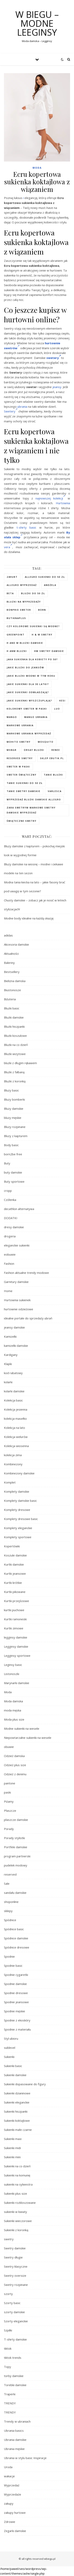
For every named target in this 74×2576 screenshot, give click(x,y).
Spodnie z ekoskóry (17, 2020)
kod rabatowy (13, 1373)
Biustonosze (12, 990)
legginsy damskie (15, 1637)
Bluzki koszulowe (15, 1036)
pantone (9, 1783)
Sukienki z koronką (16, 2230)
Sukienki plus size (15, 2193)
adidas (8, 935)
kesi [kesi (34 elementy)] (62, 700)
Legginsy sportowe (17, 1656)
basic (32, 527)
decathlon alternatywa (19, 1209)
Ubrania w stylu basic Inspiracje (25, 2458)
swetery (53, 358)
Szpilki (8, 2330)
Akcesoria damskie (16, 944)
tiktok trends (12, 2358)
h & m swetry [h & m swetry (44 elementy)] (42, 634)
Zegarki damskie (15, 2531)
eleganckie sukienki (16, 1245)
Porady (9, 1829)
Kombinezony (13, 1464)
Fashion (9, 1264)
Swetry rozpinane (16, 2285)
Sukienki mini (12, 2157)
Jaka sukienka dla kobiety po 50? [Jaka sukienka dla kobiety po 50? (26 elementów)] (32, 659)
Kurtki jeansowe (15, 1573)
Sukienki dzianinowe (17, 2093)
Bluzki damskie (14, 1017)
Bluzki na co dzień (16, 1045)
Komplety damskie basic (20, 1501)
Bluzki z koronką (14, 1081)
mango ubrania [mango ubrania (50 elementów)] (36, 717)
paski (7, 1792)
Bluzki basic (11, 1008)
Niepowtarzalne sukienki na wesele (27, 1738)
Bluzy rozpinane (14, 1127)
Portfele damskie (15, 1847)
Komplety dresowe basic (21, 1519)
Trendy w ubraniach (17, 2421)
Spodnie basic (13, 1966)
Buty (7, 1163)
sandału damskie (15, 1893)
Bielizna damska (14, 981)
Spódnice (10, 1920)
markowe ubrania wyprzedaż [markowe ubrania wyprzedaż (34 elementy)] (29, 733)
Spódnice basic (14, 1929)
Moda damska (13, 1701)
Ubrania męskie (14, 2449)
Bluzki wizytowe (15, 1054)
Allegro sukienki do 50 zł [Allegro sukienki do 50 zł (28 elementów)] (45, 576)
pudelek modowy (15, 1865)
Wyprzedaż (11, 2485)
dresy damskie (14, 1227)
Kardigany (11, 1355)
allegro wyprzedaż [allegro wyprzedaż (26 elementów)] (22, 584)
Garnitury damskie (16, 1282)
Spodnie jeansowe (16, 2002)
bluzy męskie (12, 1118)
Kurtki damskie (14, 1564)
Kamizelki (10, 1336)
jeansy (56, 387)
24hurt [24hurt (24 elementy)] (12, 576)
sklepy (8, 1911)
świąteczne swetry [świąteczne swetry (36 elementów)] (22, 820)
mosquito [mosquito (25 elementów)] (45, 741)
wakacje (9, 2476)
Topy (7, 2367)
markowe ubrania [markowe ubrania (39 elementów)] (20, 725)
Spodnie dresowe (16, 1993)
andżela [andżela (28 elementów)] (50, 584)
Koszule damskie (15, 1555)
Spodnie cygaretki (16, 1975)
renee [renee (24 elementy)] (56, 749)
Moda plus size (14, 1719)
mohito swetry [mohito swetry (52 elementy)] (19, 741)
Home (8, 1291)
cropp (8, 1191)
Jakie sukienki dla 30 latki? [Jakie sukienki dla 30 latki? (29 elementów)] (28, 684)
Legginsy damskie (16, 1646)
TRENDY (10, 2403)
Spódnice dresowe (16, 1947)
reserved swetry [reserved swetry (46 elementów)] (20, 758)
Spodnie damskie (15, 1984)
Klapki (8, 1364)
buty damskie (13, 1172)
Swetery (11, 411)
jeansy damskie (14, 1327)
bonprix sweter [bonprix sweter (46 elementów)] (19, 609)
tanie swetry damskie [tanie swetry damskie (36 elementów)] (23, 791)
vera (8, 547)
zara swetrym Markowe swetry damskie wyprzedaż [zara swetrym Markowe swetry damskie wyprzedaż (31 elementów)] (31, 810)
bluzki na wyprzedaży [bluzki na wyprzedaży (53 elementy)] (24, 601)
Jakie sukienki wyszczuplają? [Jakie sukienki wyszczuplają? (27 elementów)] (29, 700)
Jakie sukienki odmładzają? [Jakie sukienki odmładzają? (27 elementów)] (28, 692)
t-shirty (22, 527)
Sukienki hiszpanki (15, 2111)
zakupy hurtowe (15, 2513)
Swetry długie (13, 2257)
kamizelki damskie (16, 1346)
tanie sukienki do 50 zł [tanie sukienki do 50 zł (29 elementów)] (25, 783)
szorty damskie (14, 2312)
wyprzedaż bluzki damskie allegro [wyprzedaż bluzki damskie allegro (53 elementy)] (34, 799)
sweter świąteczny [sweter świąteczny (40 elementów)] (22, 774)
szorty (8, 2294)
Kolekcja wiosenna (16, 1446)
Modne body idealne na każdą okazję (28, 918)
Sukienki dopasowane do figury (25, 2084)
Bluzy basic (11, 1090)
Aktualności (11, 954)
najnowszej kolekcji (50, 498)
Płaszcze (10, 1811)
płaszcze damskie (16, 1820)
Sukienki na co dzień (17, 2166)
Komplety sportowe (17, 1537)
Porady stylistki (14, 1838)
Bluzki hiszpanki (14, 1026)
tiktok (7, 2348)
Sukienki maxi (13, 2139)
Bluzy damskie (13, 1109)
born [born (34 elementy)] (42, 609)
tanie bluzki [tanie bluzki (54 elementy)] (53, 774)
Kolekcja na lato (14, 1428)
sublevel (9, 2048)
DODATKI (10, 1218)
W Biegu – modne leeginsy (37, 23)
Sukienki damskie (15, 2075)
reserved (10, 1874)
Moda (37, 167)
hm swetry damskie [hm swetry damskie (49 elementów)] (49, 651)
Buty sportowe (14, 1181)
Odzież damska (14, 1756)
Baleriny (9, 963)
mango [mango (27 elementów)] (12, 717)
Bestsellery (12, 972)
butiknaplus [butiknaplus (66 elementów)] (16, 618)
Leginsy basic (13, 1665)
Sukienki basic (13, 2066)
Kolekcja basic (13, 1400)
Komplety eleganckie (18, 1528)
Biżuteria (10, 999)
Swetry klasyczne (15, 2266)
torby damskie (13, 2376)
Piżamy (9, 1801)
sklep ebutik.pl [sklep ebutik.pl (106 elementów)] (52, 758)
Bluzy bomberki (14, 1099)
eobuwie (10, 1254)
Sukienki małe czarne (18, 2130)
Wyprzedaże (12, 2494)
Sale (6, 1883)
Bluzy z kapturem (15, 1136)
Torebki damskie (15, 2385)
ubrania (22, 406)
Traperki (9, 2394)
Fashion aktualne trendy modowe (26, 1273)
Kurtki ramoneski (15, 1619)
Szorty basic (12, 2303)
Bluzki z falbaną (14, 1072)
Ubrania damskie (15, 2440)
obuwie (9, 1747)
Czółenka (10, 1200)
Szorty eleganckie (16, 2321)
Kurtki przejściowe (16, 1601)
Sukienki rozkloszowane (20, 2203)
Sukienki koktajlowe (17, 2121)
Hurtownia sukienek (17, 1300)
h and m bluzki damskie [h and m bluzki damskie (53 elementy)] (25, 642)
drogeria (10, 1236)
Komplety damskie (16, 1491)
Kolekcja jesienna (15, 1409)
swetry (9, 2239)
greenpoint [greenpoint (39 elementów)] (15, 634)
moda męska (12, 1710)
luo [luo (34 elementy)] (57, 708)
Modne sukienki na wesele (21, 1728)
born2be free (13, 1154)
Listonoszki (11, 1674)
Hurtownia (63, 503)
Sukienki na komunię (17, 2175)
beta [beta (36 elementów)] (10, 593)
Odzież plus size (15, 1765)
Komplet (10, 1482)
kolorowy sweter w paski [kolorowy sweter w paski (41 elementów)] (27, 708)
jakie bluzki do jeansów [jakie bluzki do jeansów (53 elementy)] (25, 667)
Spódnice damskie (16, 1938)
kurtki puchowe (14, 1610)
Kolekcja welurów (16, 1437)
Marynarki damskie (16, 1683)
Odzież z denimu (15, 1774)
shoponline (11, 1902)
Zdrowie (9, 2522)
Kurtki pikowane (14, 1592)
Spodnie (9, 1956)
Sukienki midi (12, 2148)
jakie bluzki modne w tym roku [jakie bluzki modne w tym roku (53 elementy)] (31, 675)
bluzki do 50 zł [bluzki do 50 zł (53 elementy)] (33, 593)
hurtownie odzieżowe (18, 1309)
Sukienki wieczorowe (18, 2221)
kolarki (8, 1382)
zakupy (8, 2503)
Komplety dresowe (17, 1510)
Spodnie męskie (14, 2011)
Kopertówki (12, 1546)
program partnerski (17, 1856)
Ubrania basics (14, 2431)
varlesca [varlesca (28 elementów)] (55, 791)
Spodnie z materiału (17, 2029)
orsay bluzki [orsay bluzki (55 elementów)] (34, 749)
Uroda (8, 2467)
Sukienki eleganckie (16, 2102)
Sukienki (9, 2057)
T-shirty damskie (15, 2339)
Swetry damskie (15, 2248)
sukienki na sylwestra (18, 2184)
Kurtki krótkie (13, 1583)
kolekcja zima (13, 1455)
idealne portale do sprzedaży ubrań (28, 1318)
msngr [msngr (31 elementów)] (12, 749)
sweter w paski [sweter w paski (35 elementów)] (18, 766)
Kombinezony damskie (19, 1473)
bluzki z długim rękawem (20, 1063)
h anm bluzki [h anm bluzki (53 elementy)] (17, 651)
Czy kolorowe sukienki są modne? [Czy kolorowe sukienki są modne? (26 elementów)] (33, 626)
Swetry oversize (15, 2276)
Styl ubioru (11, 2038)
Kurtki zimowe (13, 1628)
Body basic (11, 1145)
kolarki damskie (14, 1391)
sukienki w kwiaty (15, 2212)
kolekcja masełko (15, 1418)
